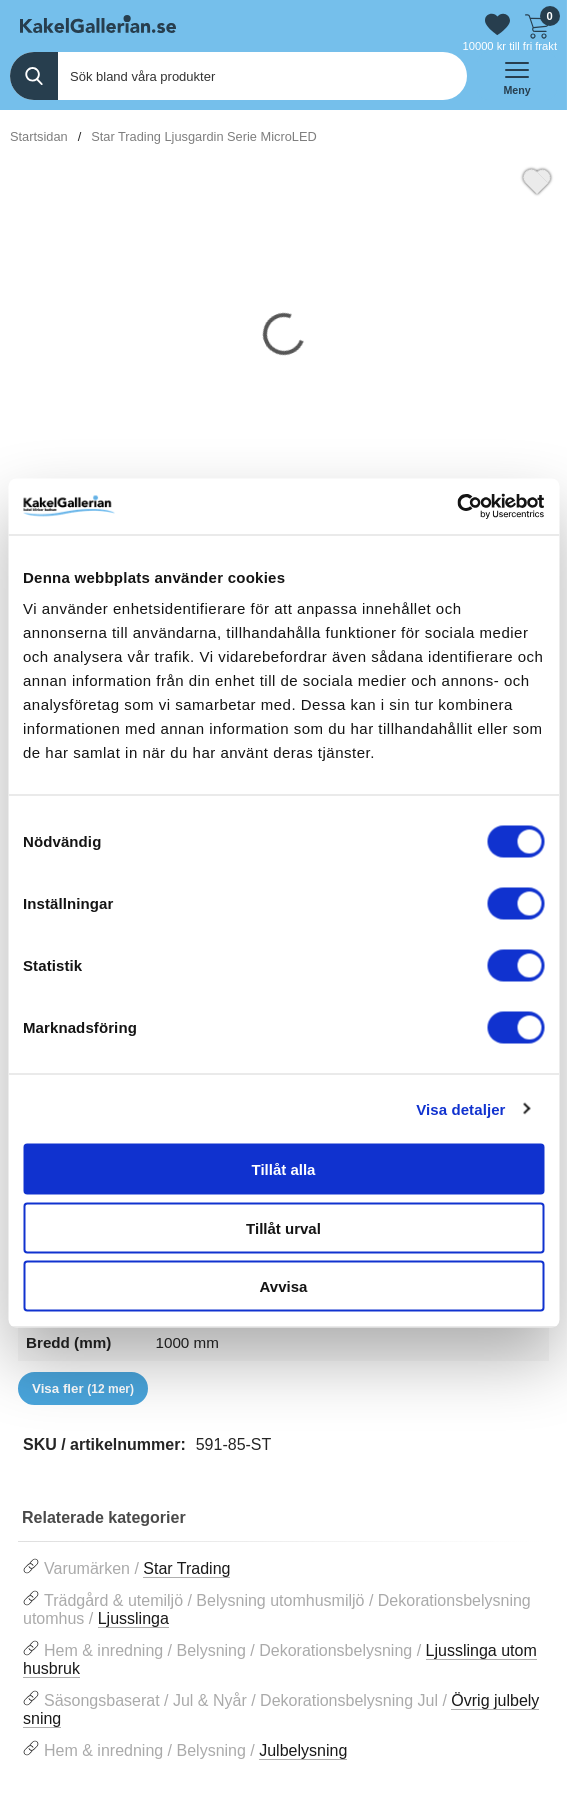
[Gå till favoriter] (497, 24)
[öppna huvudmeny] (517, 76)
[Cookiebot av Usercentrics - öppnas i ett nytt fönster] (456, 507)
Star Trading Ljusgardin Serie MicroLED (203, 136)
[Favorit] (537, 179)
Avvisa (284, 1286)
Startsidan (39, 136)
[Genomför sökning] (34, 76)
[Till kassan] (537, 24)
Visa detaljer (460, 1108)
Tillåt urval (283, 1227)
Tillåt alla (284, 1169)
